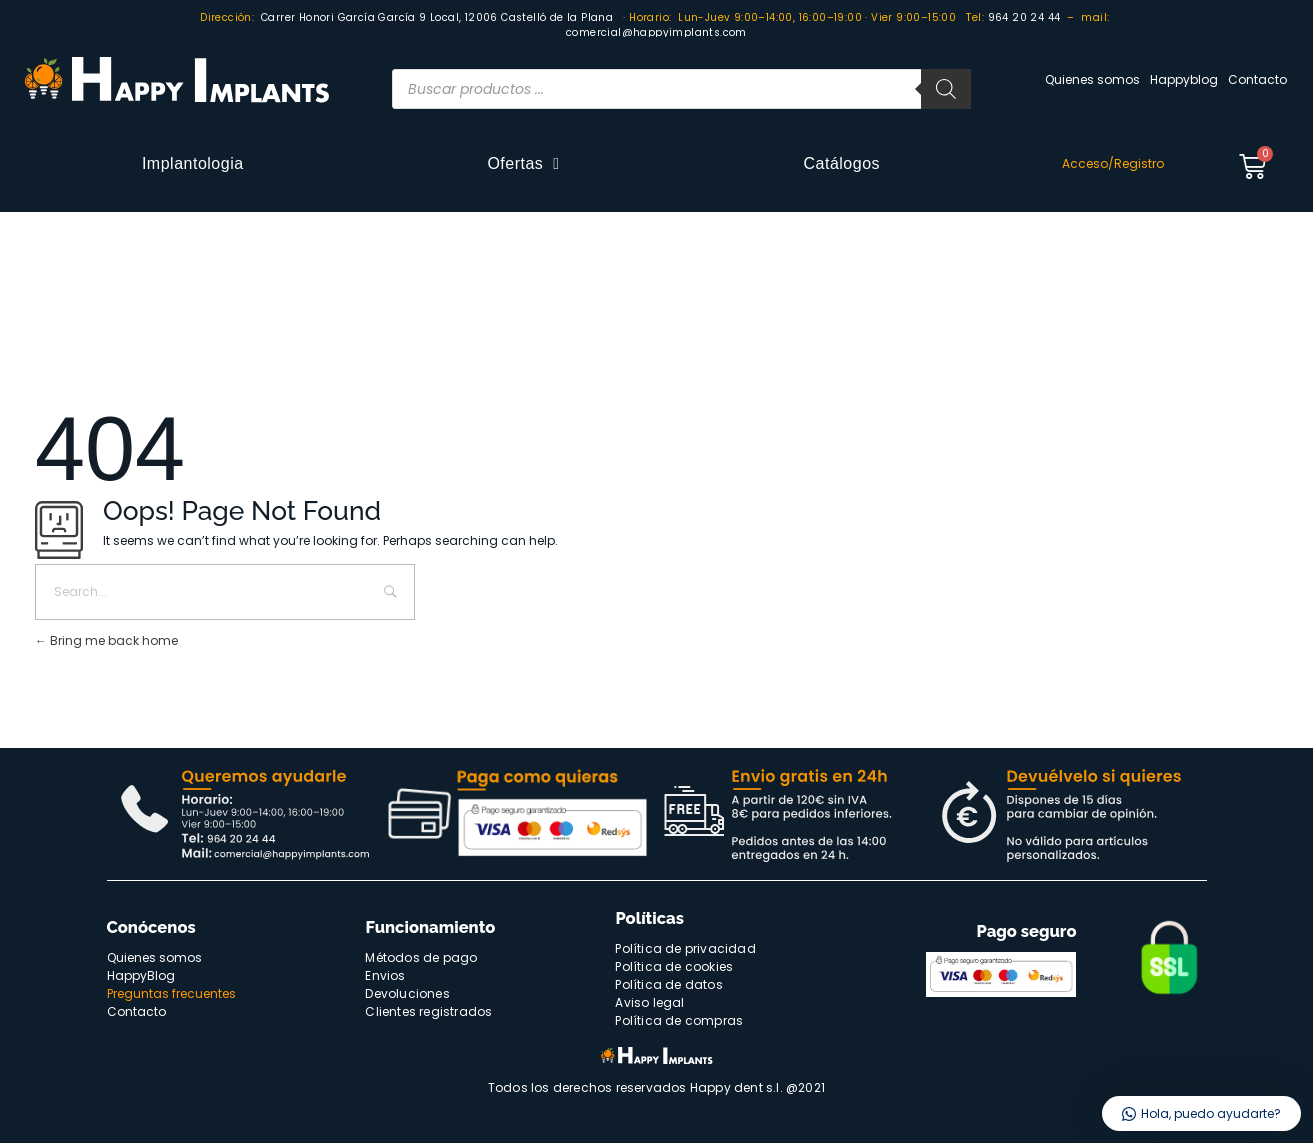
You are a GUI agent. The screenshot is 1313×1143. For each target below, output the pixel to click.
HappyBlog (141, 975)
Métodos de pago (421, 957)
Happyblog (1184, 79)
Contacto (1257, 79)
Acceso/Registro (1113, 163)
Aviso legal (649, 1002)
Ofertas (523, 164)
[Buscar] (946, 89)
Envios (385, 975)
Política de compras (679, 1020)
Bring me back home (106, 640)
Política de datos (668, 984)
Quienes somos (1092, 79)
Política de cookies (674, 966)
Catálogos (842, 163)
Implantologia (193, 163)
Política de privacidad (685, 948)
